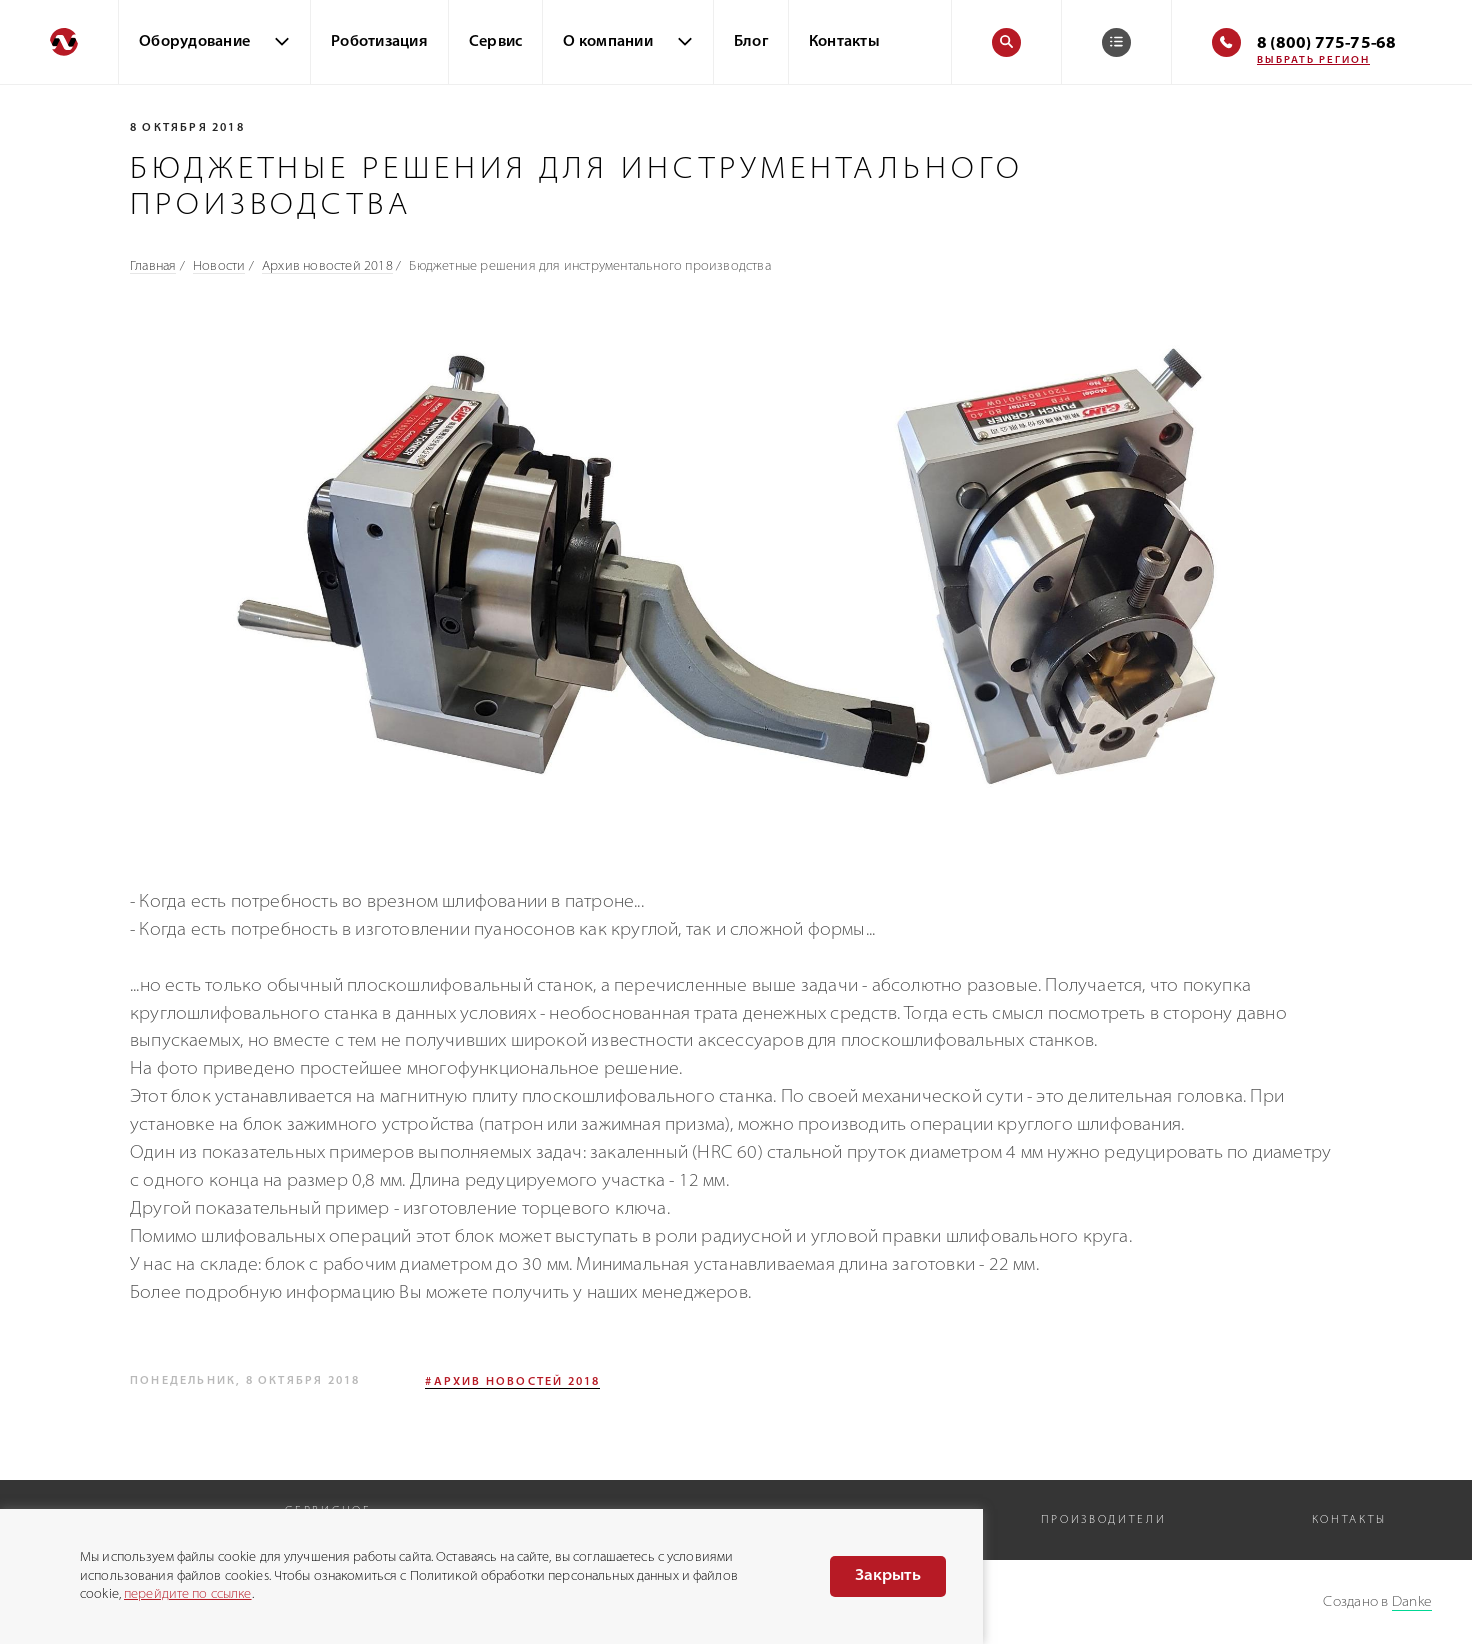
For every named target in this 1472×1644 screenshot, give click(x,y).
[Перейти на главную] (59, 42)
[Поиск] (1006, 42)
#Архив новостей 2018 (512, 1382)
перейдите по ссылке (187, 1594)
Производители (1103, 1520)
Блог (751, 42)
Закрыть (888, 1576)
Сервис (496, 42)
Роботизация (379, 42)
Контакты (844, 42)
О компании (608, 42)
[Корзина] (1116, 42)
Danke (1412, 1602)
